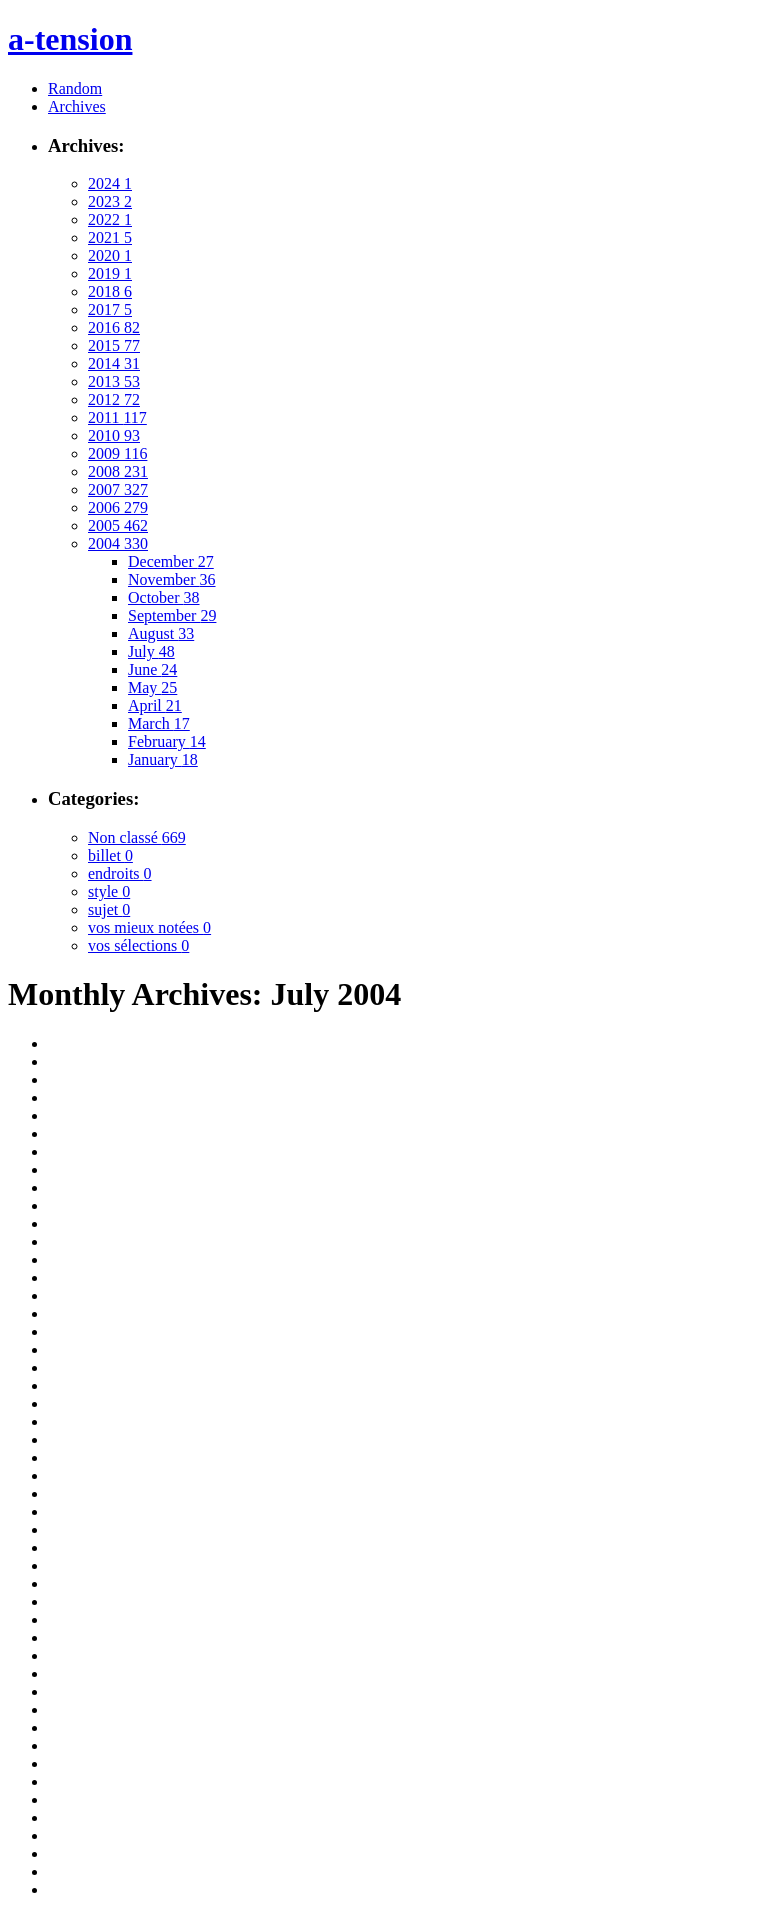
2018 (110, 291)
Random (75, 88)
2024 (110, 183)
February (167, 741)
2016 (114, 327)
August (161, 633)
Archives (77, 106)
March (159, 723)
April (155, 705)
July (151, 651)
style (109, 891)
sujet (109, 909)
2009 (117, 453)
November (172, 579)
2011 (117, 417)
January (163, 759)
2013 (114, 381)
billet (110, 855)
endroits (120, 873)
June (152, 669)
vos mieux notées (149, 927)
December (171, 561)
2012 (114, 399)
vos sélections (138, 945)
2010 (114, 435)
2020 (110, 255)
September (172, 615)
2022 (110, 219)
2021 (110, 237)
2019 (110, 273)
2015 (114, 345)
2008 (118, 471)
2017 (110, 309)
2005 (118, 525)
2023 (110, 201)
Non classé (137, 837)
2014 (114, 363)
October (164, 597)
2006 (118, 507)
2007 (118, 489)
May (152, 687)
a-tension (70, 39)
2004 (118, 543)
